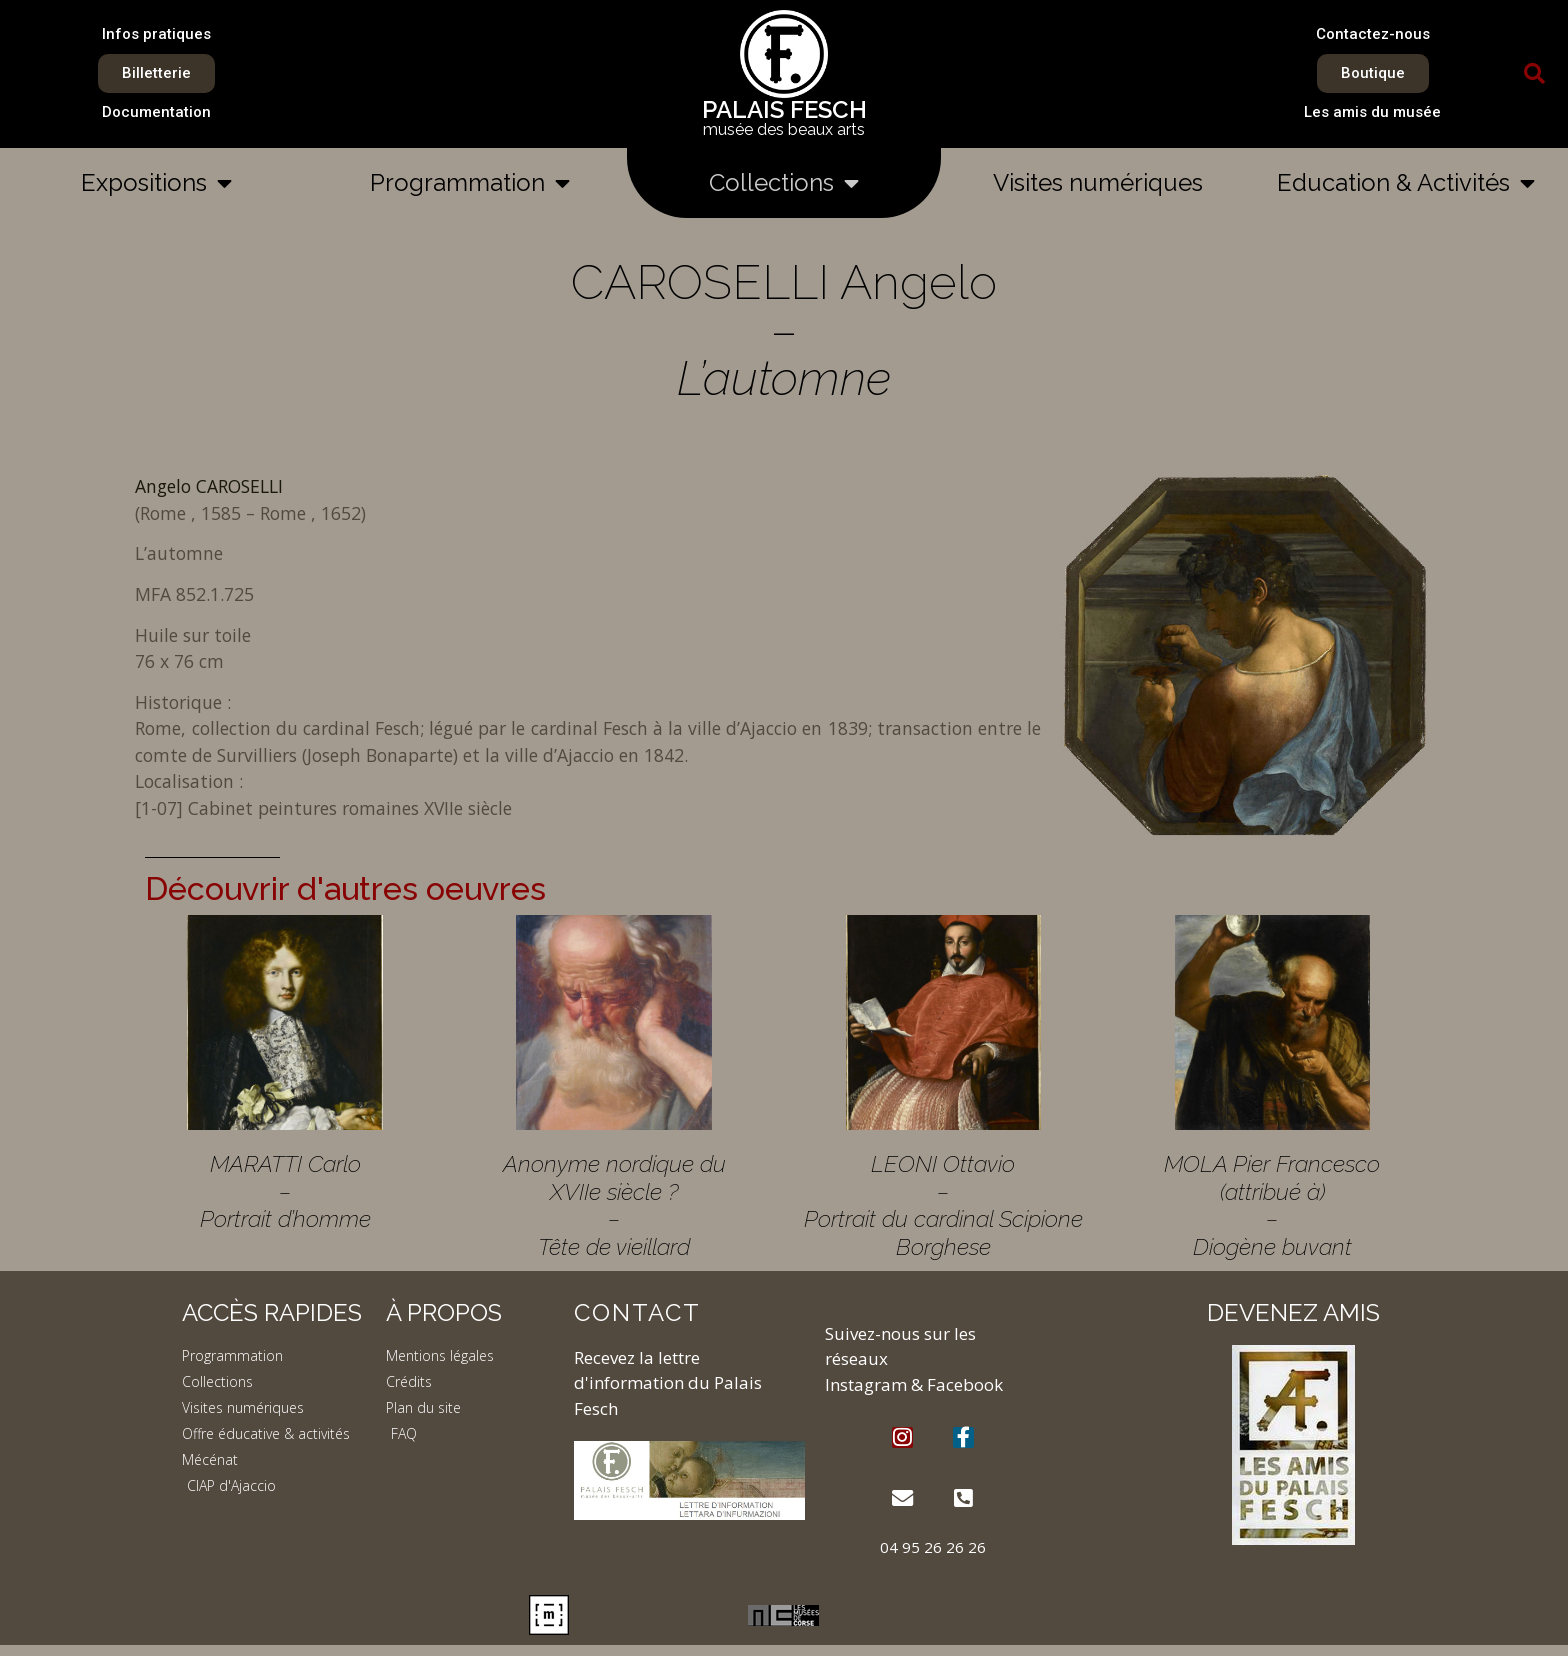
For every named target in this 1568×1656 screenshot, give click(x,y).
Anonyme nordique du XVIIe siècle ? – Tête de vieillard (614, 1205)
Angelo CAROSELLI (209, 486)
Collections (784, 183)
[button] (1535, 74)
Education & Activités (1406, 183)
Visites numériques (1098, 182)
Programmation (470, 183)
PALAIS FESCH (784, 109)
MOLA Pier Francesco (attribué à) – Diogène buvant (1272, 1205)
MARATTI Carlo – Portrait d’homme (285, 1191)
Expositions (156, 183)
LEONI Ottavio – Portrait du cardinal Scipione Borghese (943, 1205)
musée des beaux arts (784, 129)
